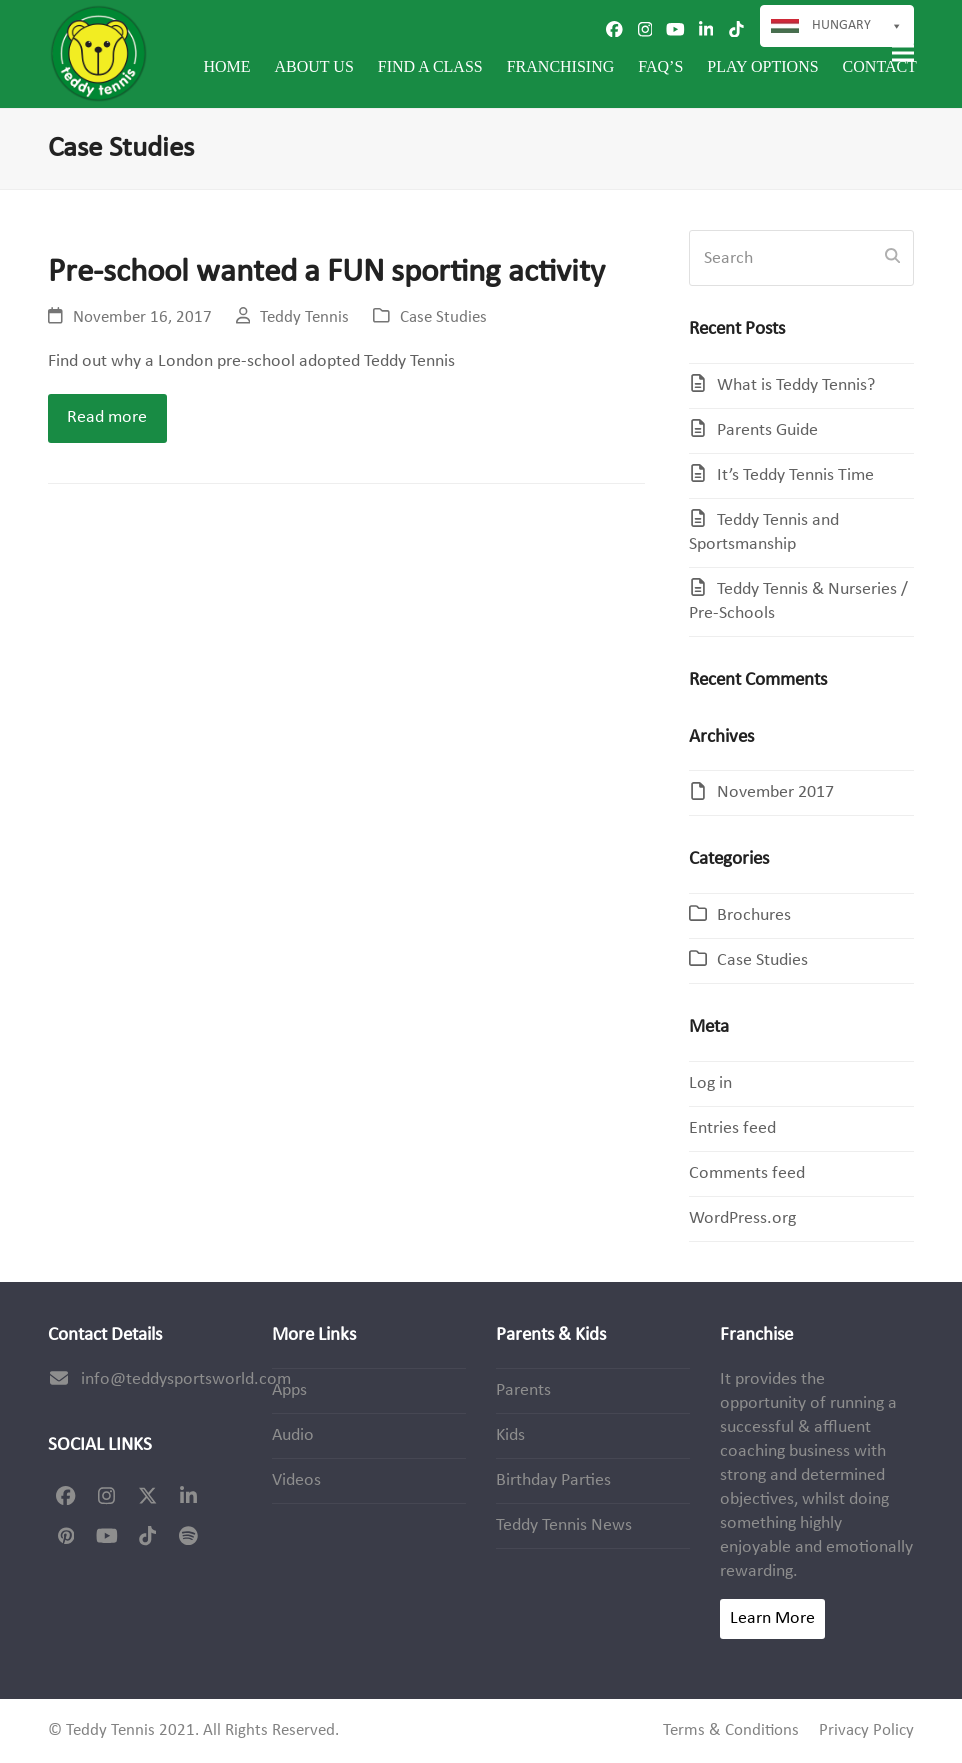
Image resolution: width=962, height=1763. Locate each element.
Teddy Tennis (304, 318)
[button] (903, 53)
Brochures (754, 915)
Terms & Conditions (731, 1731)
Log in (710, 1083)
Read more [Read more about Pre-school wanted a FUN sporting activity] (107, 417)
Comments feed (747, 1173)
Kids (510, 1435)
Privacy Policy (866, 1731)
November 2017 (775, 792)
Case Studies (443, 318)
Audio (293, 1435)
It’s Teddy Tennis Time (795, 475)
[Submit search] (892, 258)
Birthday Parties (553, 1480)
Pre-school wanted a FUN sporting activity (326, 272)
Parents (523, 1390)
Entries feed (732, 1128)
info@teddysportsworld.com (186, 1379)
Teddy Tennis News (564, 1525)
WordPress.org (742, 1218)
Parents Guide (767, 430)
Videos (296, 1480)
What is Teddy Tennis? (796, 385)
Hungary (857, 26)
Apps (289, 1390)
